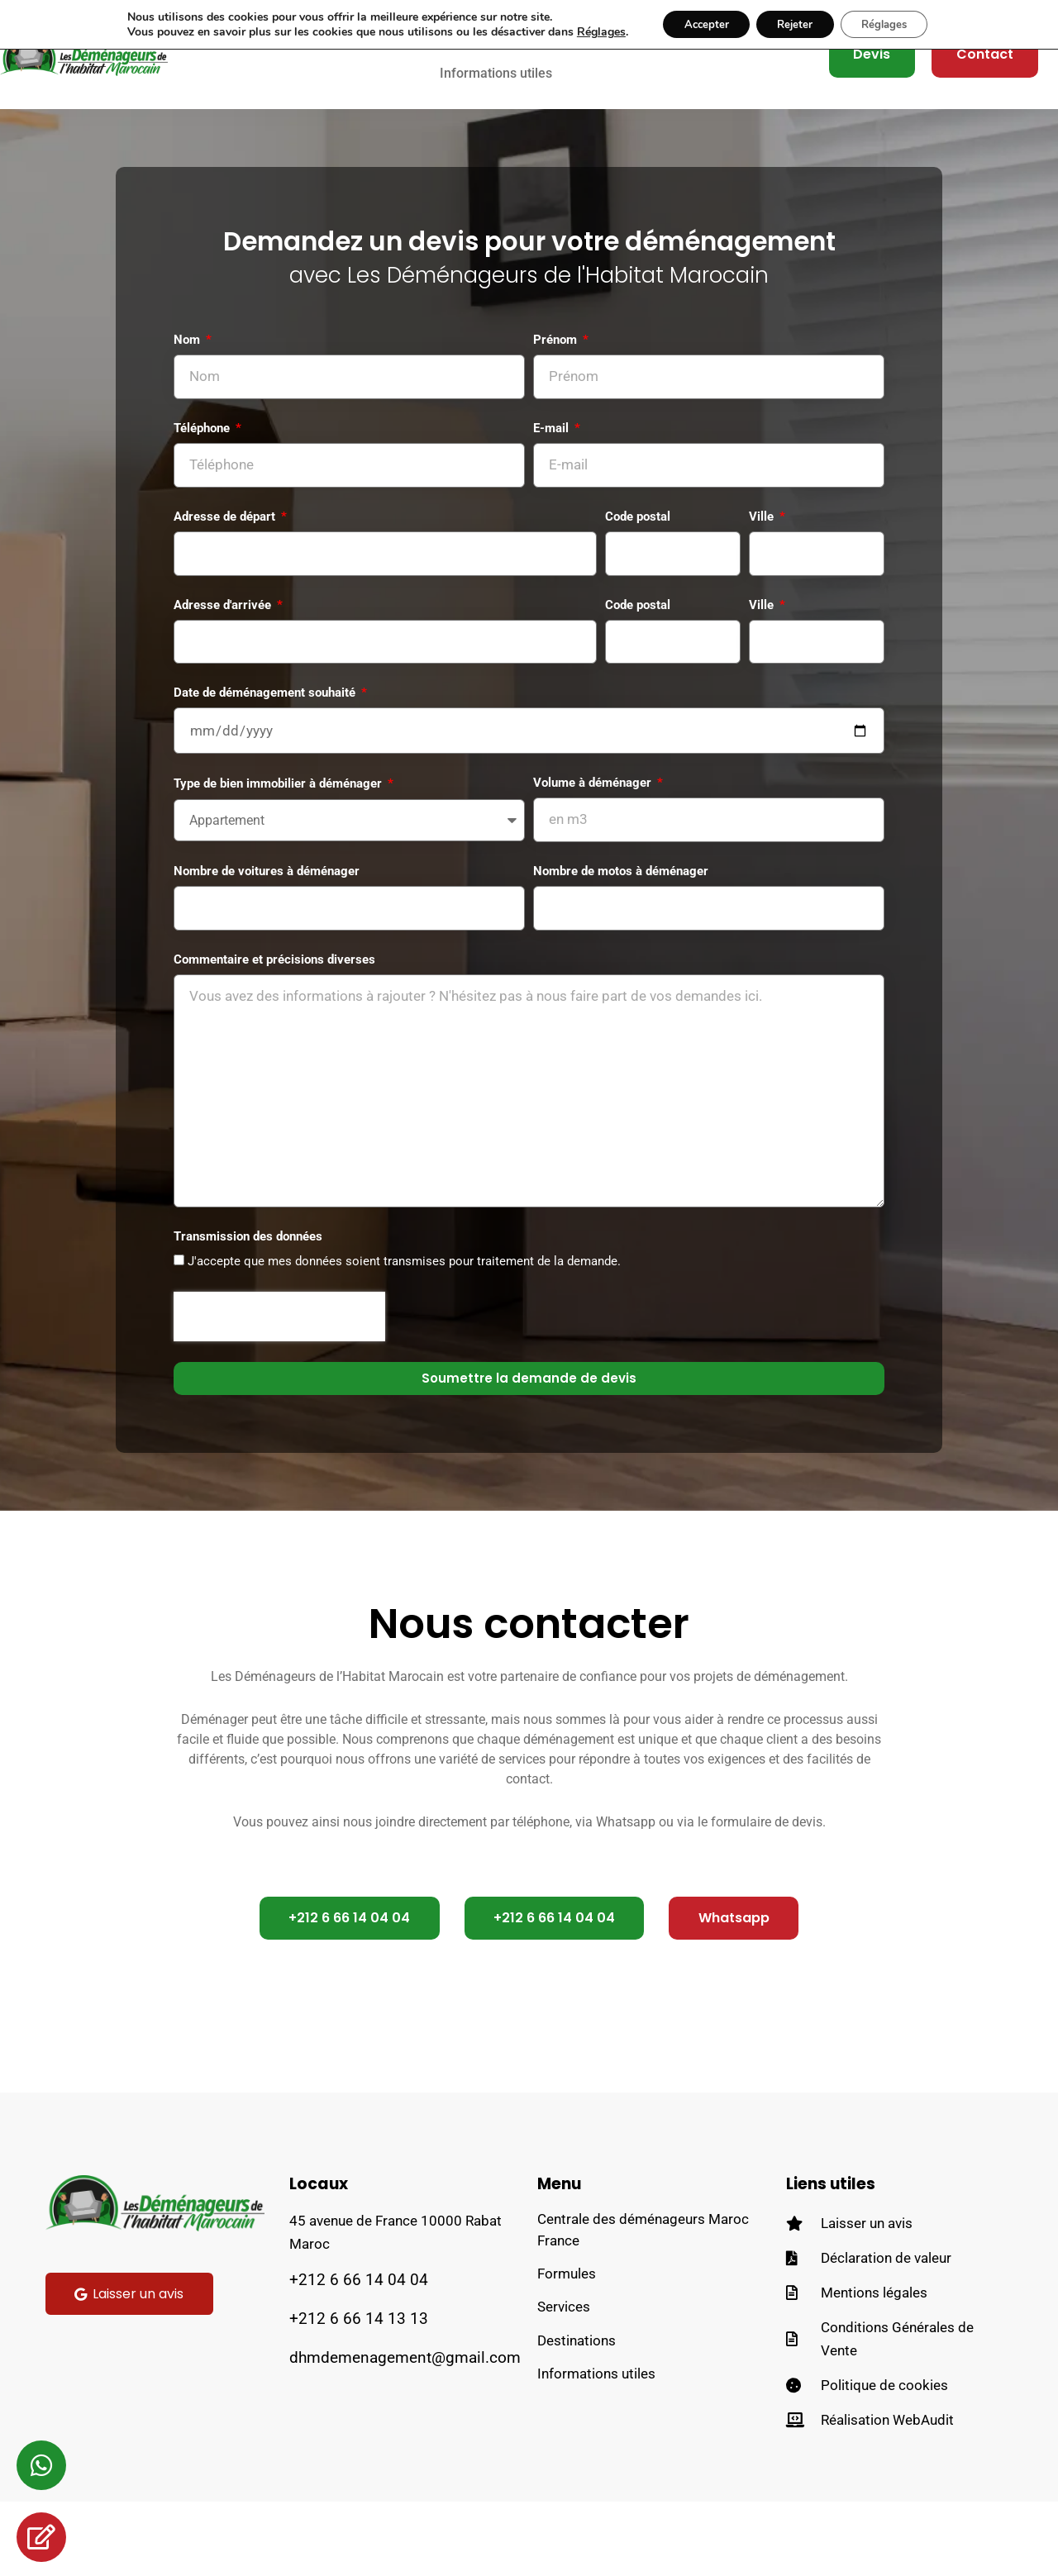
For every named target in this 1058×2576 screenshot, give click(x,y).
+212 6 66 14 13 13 (358, 2392)
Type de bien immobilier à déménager (279, 828)
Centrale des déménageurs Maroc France (643, 2306)
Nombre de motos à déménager (620, 918)
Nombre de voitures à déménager (267, 918)
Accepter (696, 25)
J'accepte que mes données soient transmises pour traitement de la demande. (404, 1333)
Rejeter (794, 25)
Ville (763, 552)
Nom (188, 370)
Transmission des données (248, 1308)
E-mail (552, 461)
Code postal (637, 552)
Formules (566, 2353)
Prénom (556, 370)
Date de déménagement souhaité (266, 734)
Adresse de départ (226, 552)
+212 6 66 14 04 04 (358, 2354)
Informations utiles (496, 88)
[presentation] (279, 1388)
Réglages (586, 33)
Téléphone (203, 461)
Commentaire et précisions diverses (274, 1009)
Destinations (576, 2422)
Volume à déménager (594, 827)
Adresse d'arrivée (224, 643)
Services (563, 2387)
